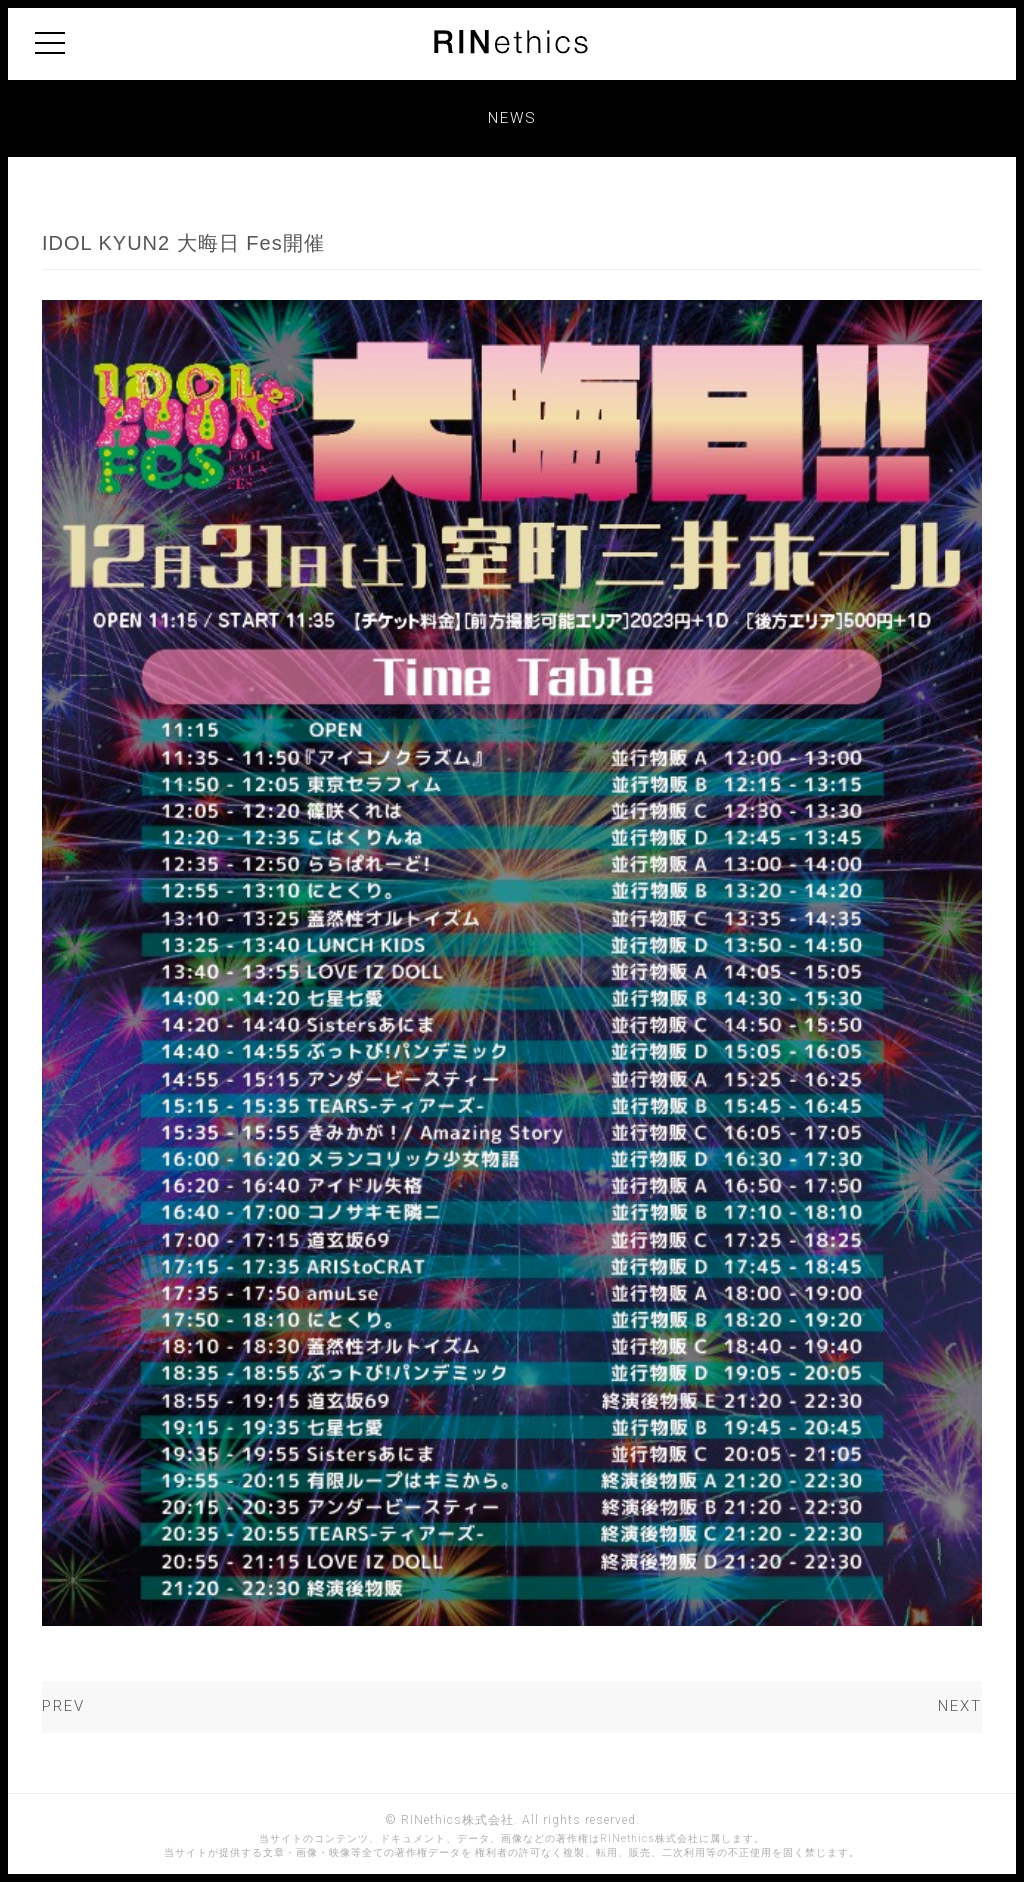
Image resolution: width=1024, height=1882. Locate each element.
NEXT (960, 1706)
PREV (63, 1706)
